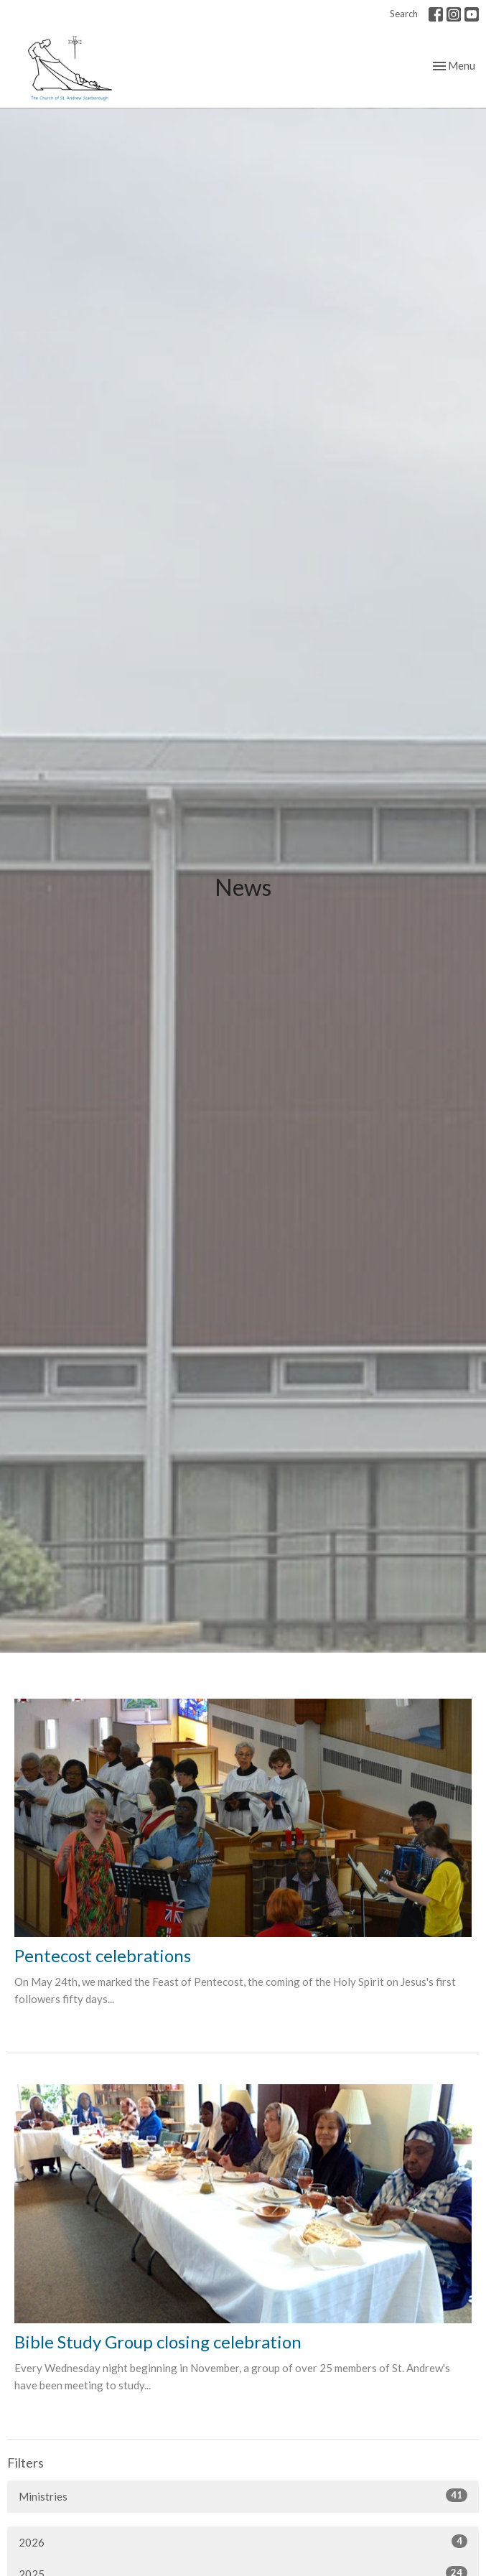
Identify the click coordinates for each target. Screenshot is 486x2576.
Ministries (243, 2495)
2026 (243, 2541)
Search (404, 13)
